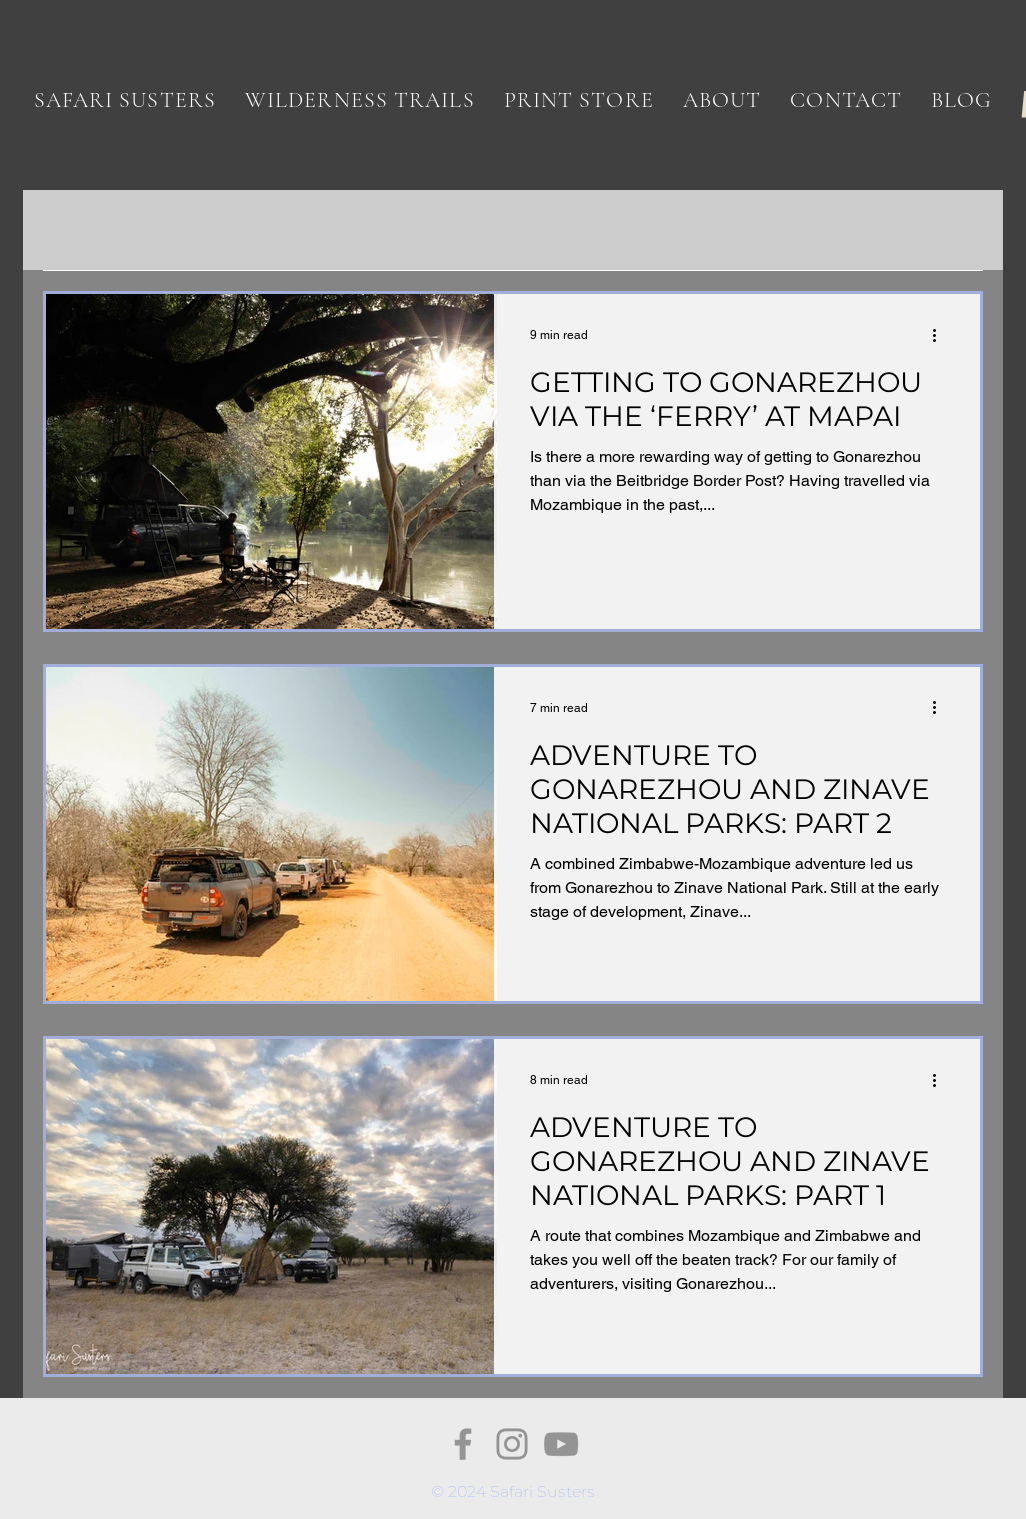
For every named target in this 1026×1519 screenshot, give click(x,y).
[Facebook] (463, 1444)
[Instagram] (512, 1444)
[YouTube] (561, 1444)
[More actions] (941, 335)
